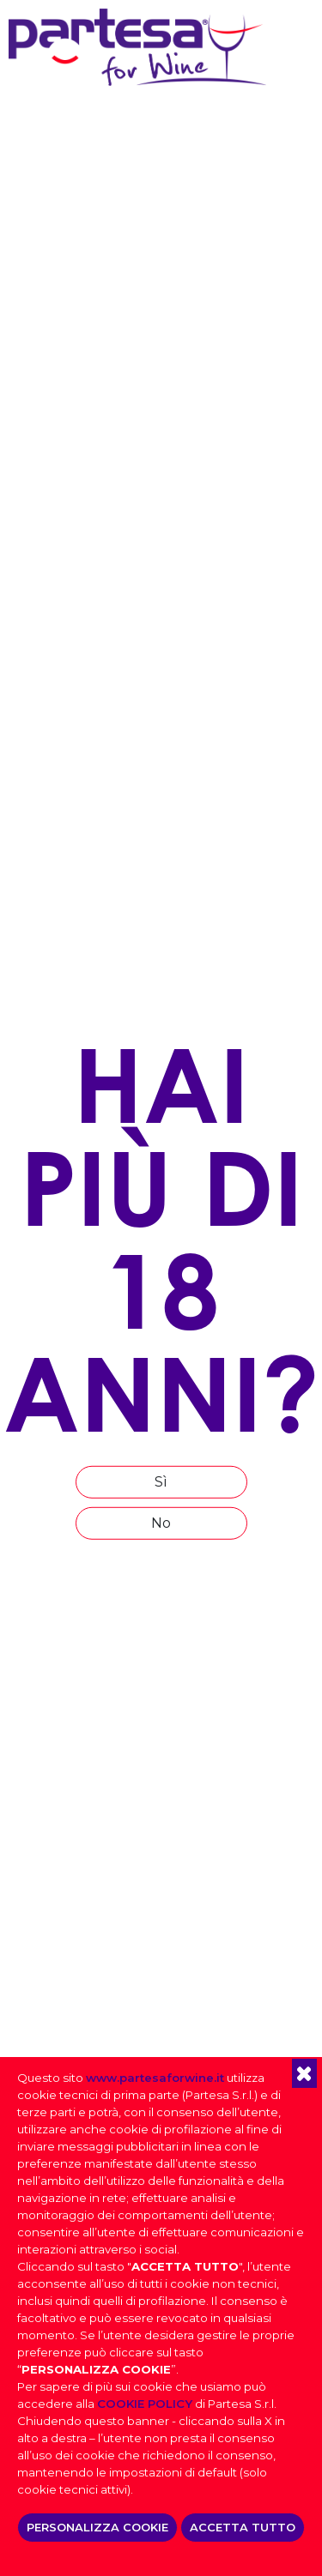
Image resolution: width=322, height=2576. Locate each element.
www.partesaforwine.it (155, 2077)
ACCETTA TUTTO (242, 2527)
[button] (304, 2073)
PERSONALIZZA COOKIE (97, 2527)
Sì (161, 1482)
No (161, 1523)
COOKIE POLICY (144, 2403)
